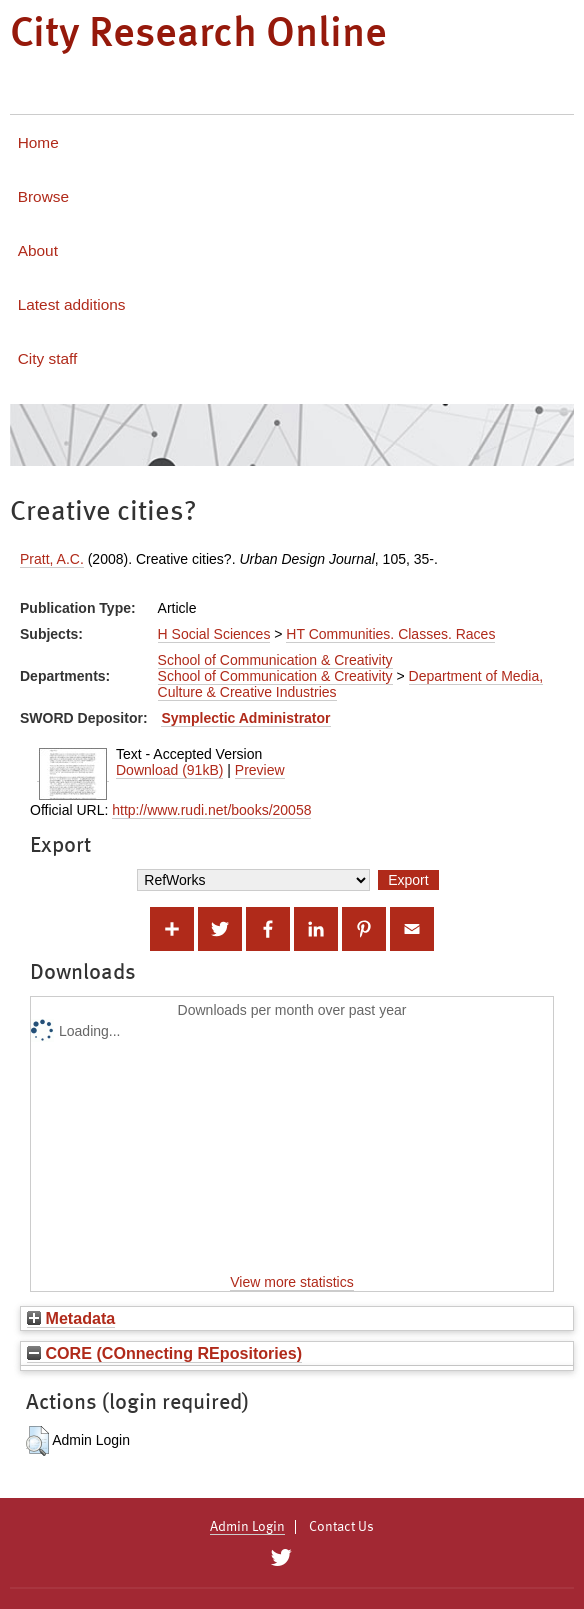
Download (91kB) (169, 770)
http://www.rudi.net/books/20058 (211, 810)
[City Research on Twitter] (280, 1558)
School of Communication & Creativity (275, 660)
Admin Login (247, 1527)
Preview (260, 770)
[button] (37, 1441)
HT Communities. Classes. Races (390, 634)
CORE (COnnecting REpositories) (164, 1353)
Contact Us (341, 1527)
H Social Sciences (214, 634)
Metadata (71, 1318)
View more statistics (291, 1282)
